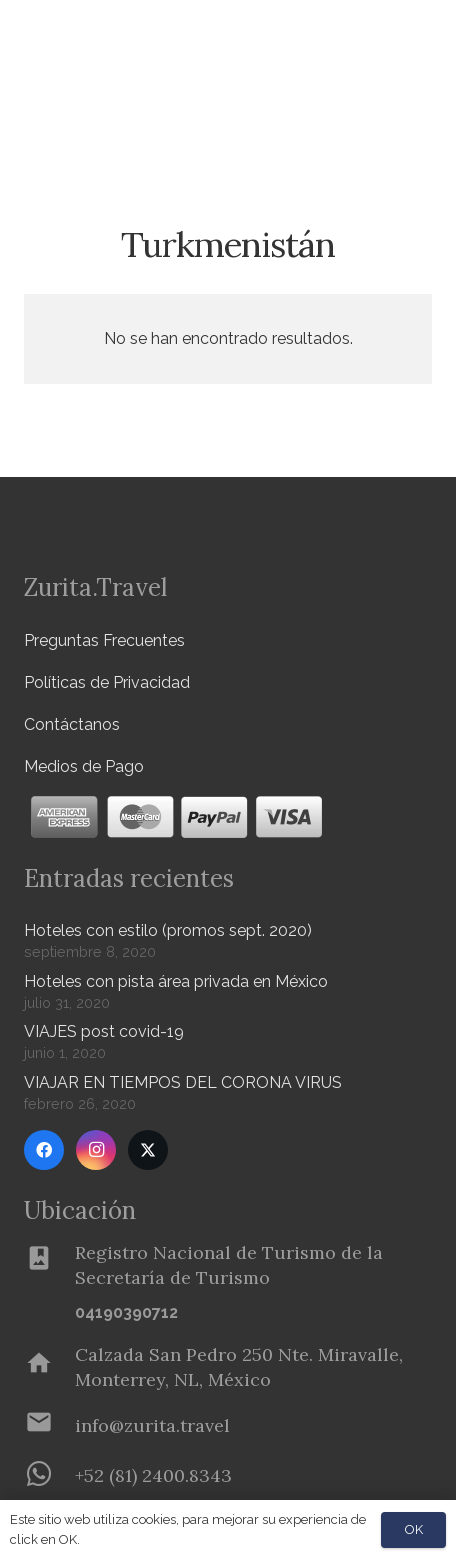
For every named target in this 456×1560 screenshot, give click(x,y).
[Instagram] (96, 1150)
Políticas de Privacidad (107, 682)
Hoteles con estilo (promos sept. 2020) (168, 930)
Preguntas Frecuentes (104, 640)
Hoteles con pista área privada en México (176, 981)
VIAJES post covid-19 (104, 1031)
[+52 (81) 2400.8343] (49, 1476)
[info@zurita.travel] (49, 1426)
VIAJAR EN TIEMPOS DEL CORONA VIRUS (183, 1082)
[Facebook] (44, 1150)
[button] (429, 105)
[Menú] (380, 40)
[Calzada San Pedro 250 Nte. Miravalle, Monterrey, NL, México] (49, 1367)
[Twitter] (148, 1150)
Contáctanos (72, 724)
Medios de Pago (84, 766)
